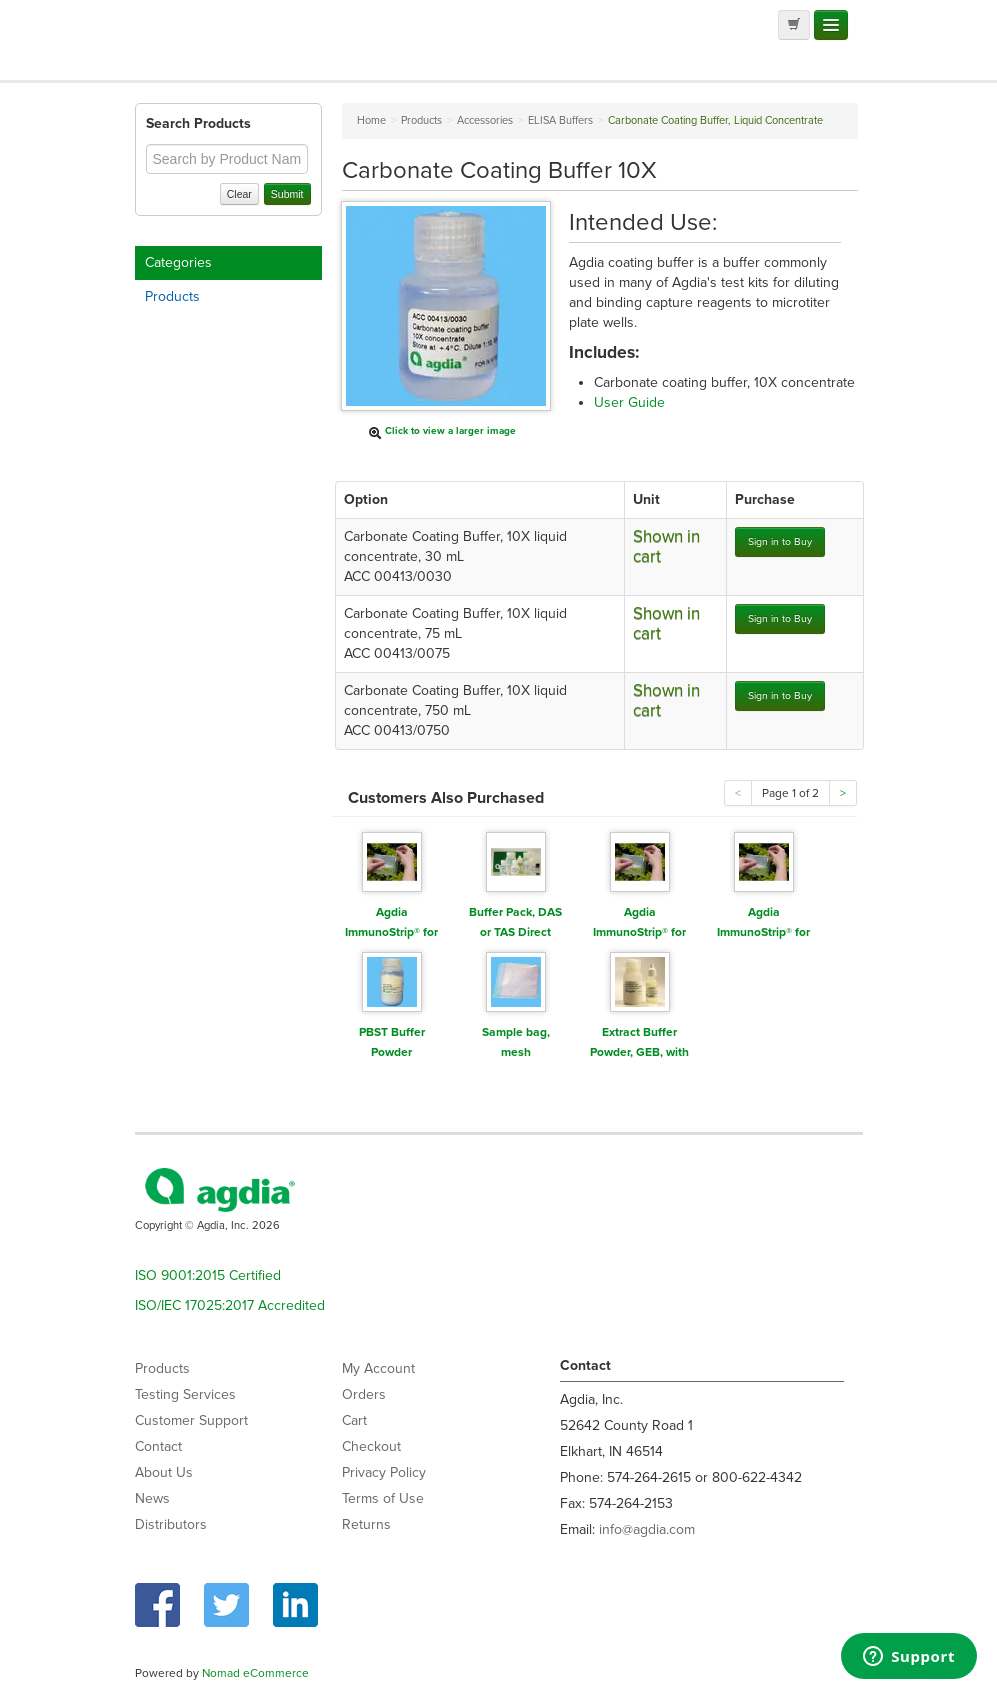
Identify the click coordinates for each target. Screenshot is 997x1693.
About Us (164, 1472)
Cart (354, 1420)
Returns (366, 1524)
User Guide (629, 402)
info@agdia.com (647, 1529)
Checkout (371, 1446)
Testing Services (185, 1394)
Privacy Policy (384, 1472)
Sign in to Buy (780, 541)
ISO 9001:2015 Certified (208, 1275)
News (152, 1498)
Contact (158, 1446)
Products (172, 296)
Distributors (171, 1524)
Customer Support (191, 1420)
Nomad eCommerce (255, 1673)
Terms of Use (383, 1498)
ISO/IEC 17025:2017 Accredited (230, 1305)
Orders (364, 1394)
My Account (378, 1368)
